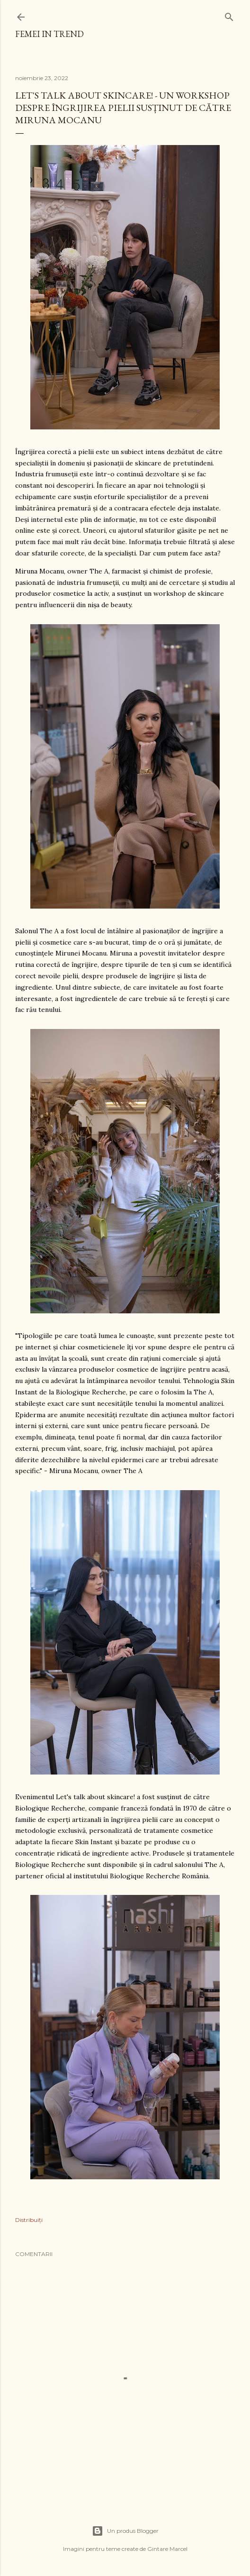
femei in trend (49, 33)
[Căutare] (229, 15)
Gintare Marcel (167, 2548)
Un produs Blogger (125, 2531)
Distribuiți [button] (29, 2219)
